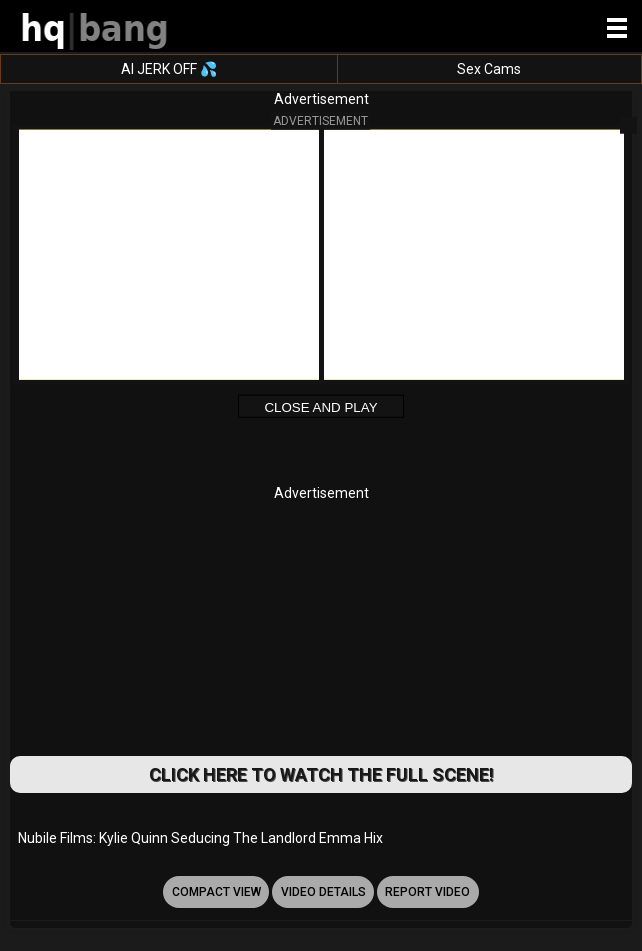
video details (323, 892)
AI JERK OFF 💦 (169, 69)
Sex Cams (489, 69)
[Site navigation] (617, 29)
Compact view (216, 892)
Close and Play (320, 407)
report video (427, 892)
